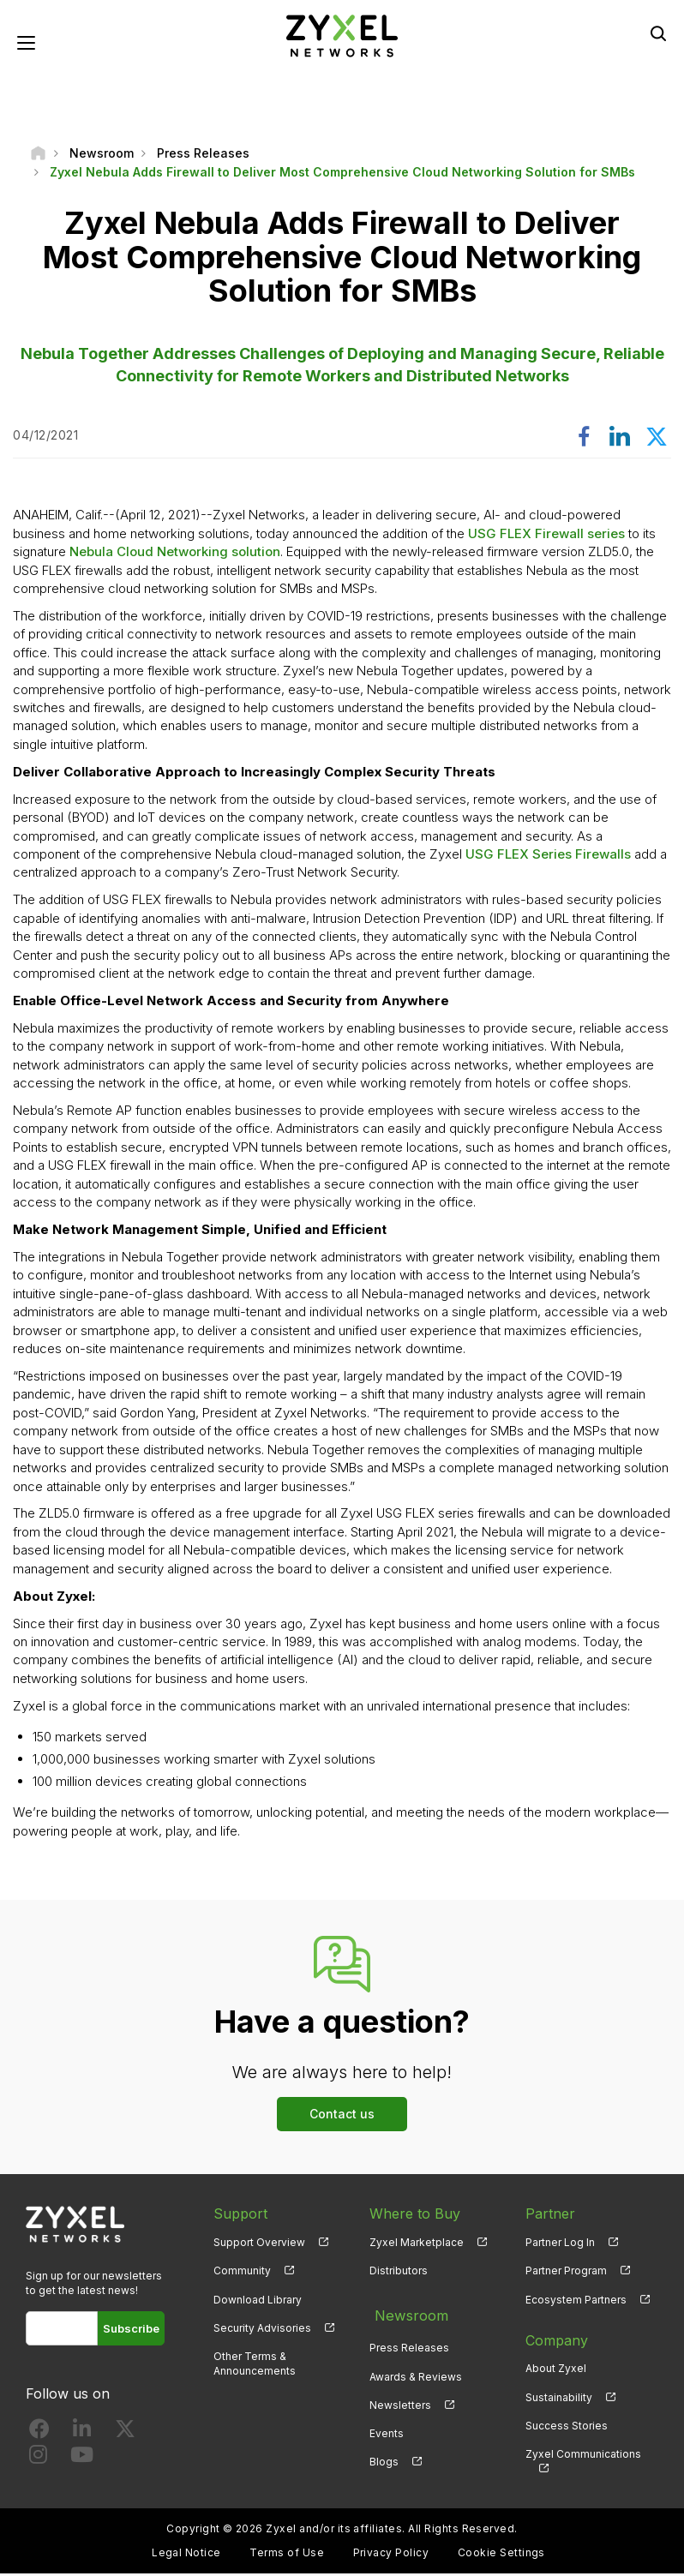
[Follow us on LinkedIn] (82, 2434)
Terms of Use (286, 2555)
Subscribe (131, 2330)
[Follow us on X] (125, 2434)
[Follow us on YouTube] (81, 2459)
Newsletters (400, 2399)
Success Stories (566, 2427)
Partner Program (566, 2273)
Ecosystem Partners (576, 2301)
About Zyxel (555, 2370)
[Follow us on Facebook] (39, 2434)
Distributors (398, 2273)
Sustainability (558, 2399)
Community (242, 2273)
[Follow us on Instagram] (38, 2459)
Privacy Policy (391, 2555)
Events (386, 2427)
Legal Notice (186, 2555)
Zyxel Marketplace (416, 2244)
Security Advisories (262, 2329)
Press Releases (409, 2342)
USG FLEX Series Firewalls (548, 856)
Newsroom (405, 2313)
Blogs (384, 2456)
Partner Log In (560, 2244)
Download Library (257, 2301)
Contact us (342, 2116)
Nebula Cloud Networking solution (174, 554)
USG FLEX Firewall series (546, 535)
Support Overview (259, 2244)
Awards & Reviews (415, 2370)
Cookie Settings (501, 2555)
